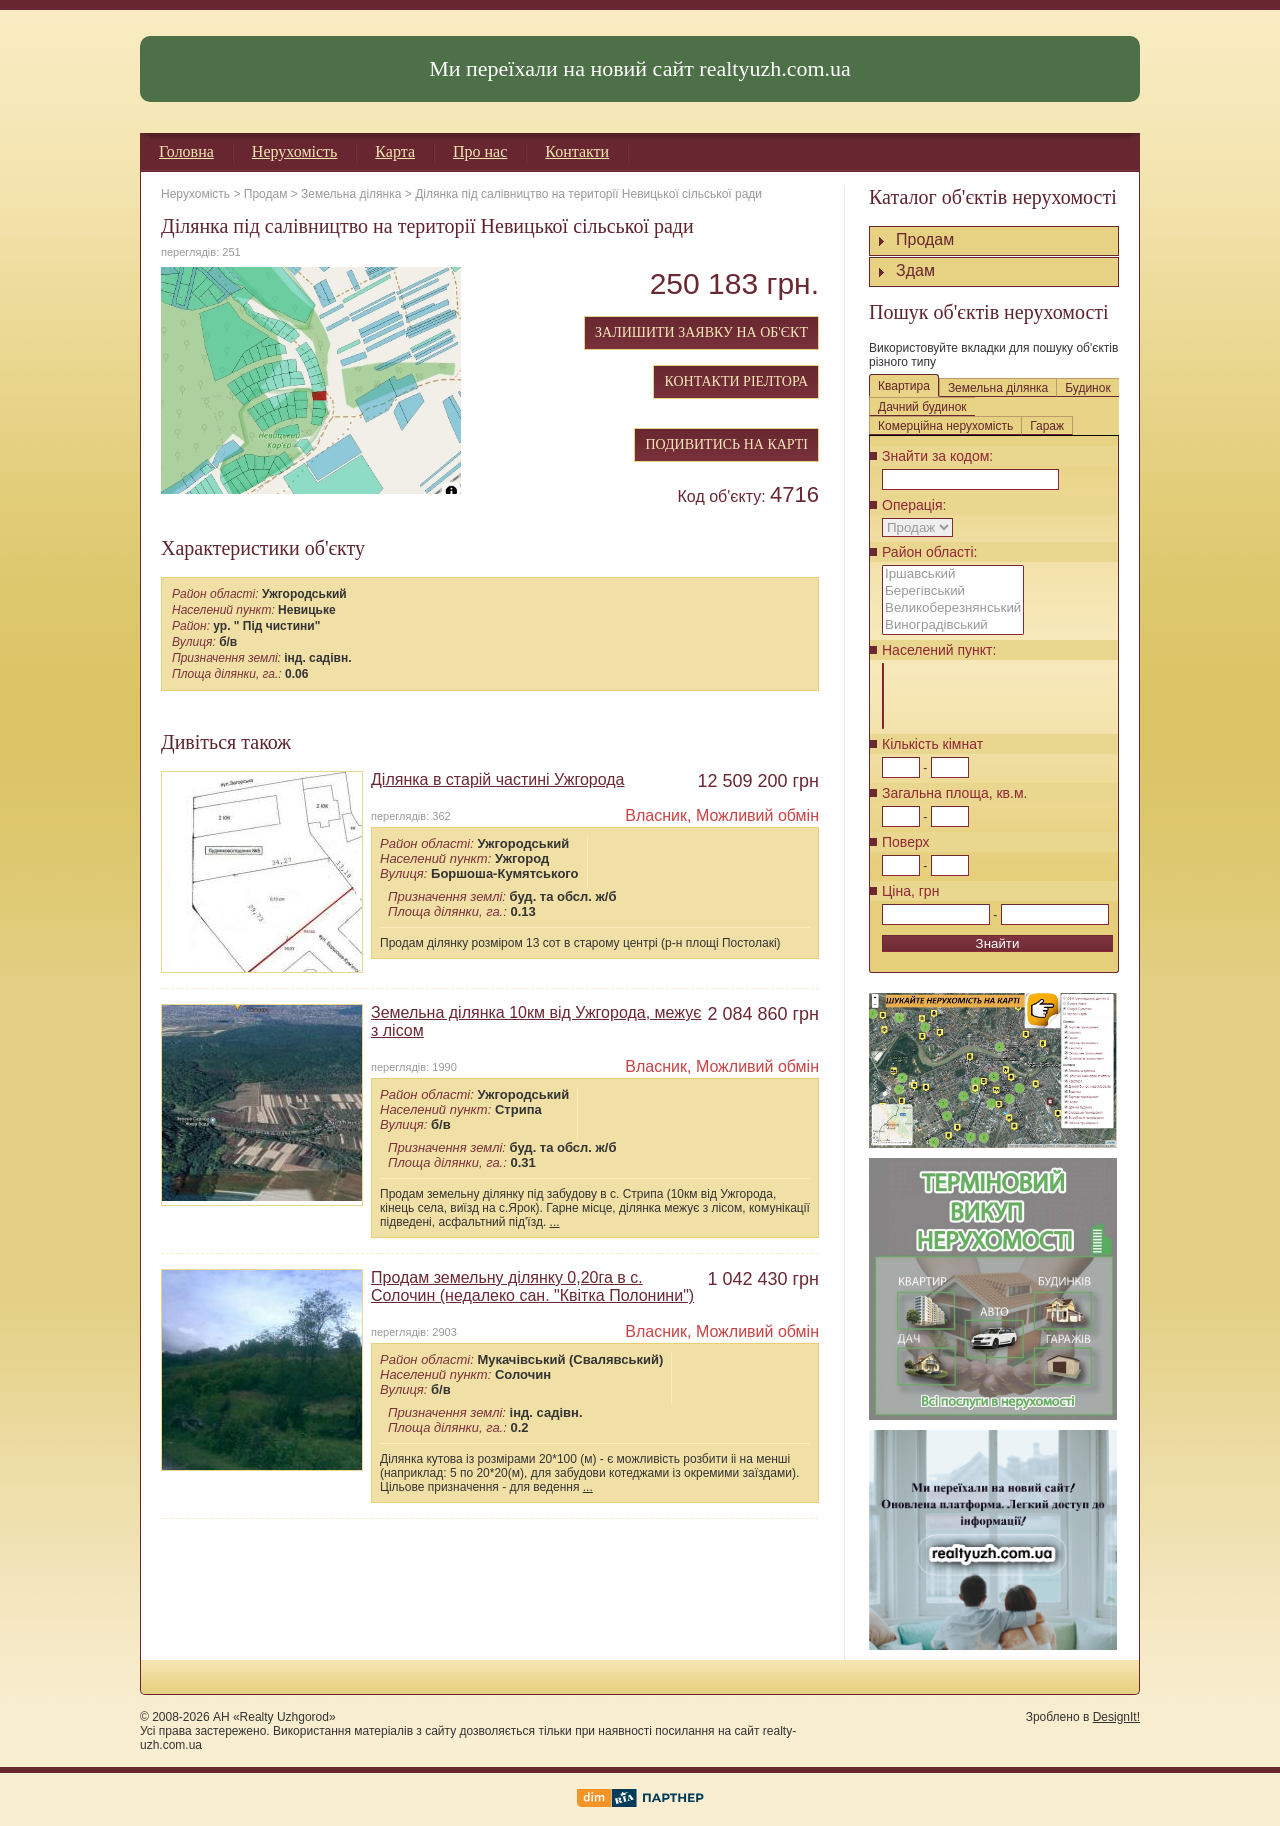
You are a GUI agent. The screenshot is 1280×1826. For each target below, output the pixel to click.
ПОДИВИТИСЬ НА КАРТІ (726, 444)
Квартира (904, 386)
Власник (656, 815)
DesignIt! (1116, 1717)
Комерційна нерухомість (945, 426)
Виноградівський (953, 625)
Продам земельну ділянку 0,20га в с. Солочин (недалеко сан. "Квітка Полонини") (532, 1286)
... (555, 1222)
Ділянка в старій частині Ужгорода (497, 779)
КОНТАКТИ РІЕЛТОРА (736, 381)
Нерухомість (295, 151)
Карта (395, 151)
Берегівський (953, 591)
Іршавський (953, 574)
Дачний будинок (922, 407)
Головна (186, 151)
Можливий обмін (757, 815)
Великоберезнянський (953, 608)
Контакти (577, 151)
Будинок (1087, 388)
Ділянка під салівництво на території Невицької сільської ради (588, 194)
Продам (266, 194)
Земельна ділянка (351, 194)
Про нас (480, 151)
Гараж (1047, 426)
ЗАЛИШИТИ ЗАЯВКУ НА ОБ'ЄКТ (701, 332)
